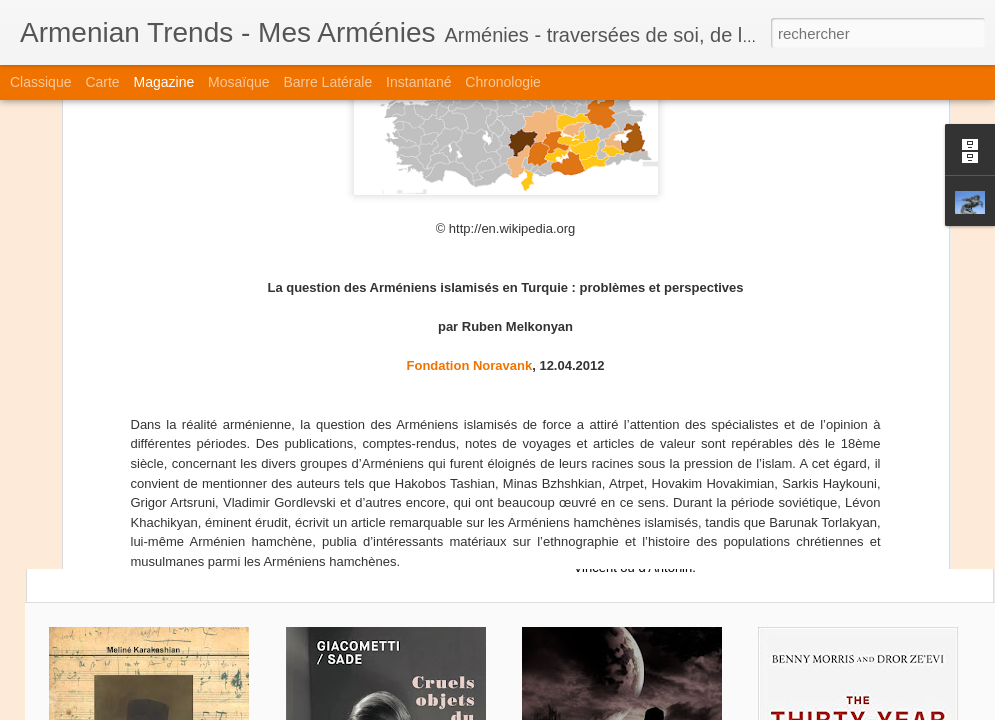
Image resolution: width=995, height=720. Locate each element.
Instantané (418, 82)
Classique (40, 82)
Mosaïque (238, 82)
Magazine (164, 82)
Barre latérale (327, 82)
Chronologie (503, 82)
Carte (102, 82)
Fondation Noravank (470, 132)
